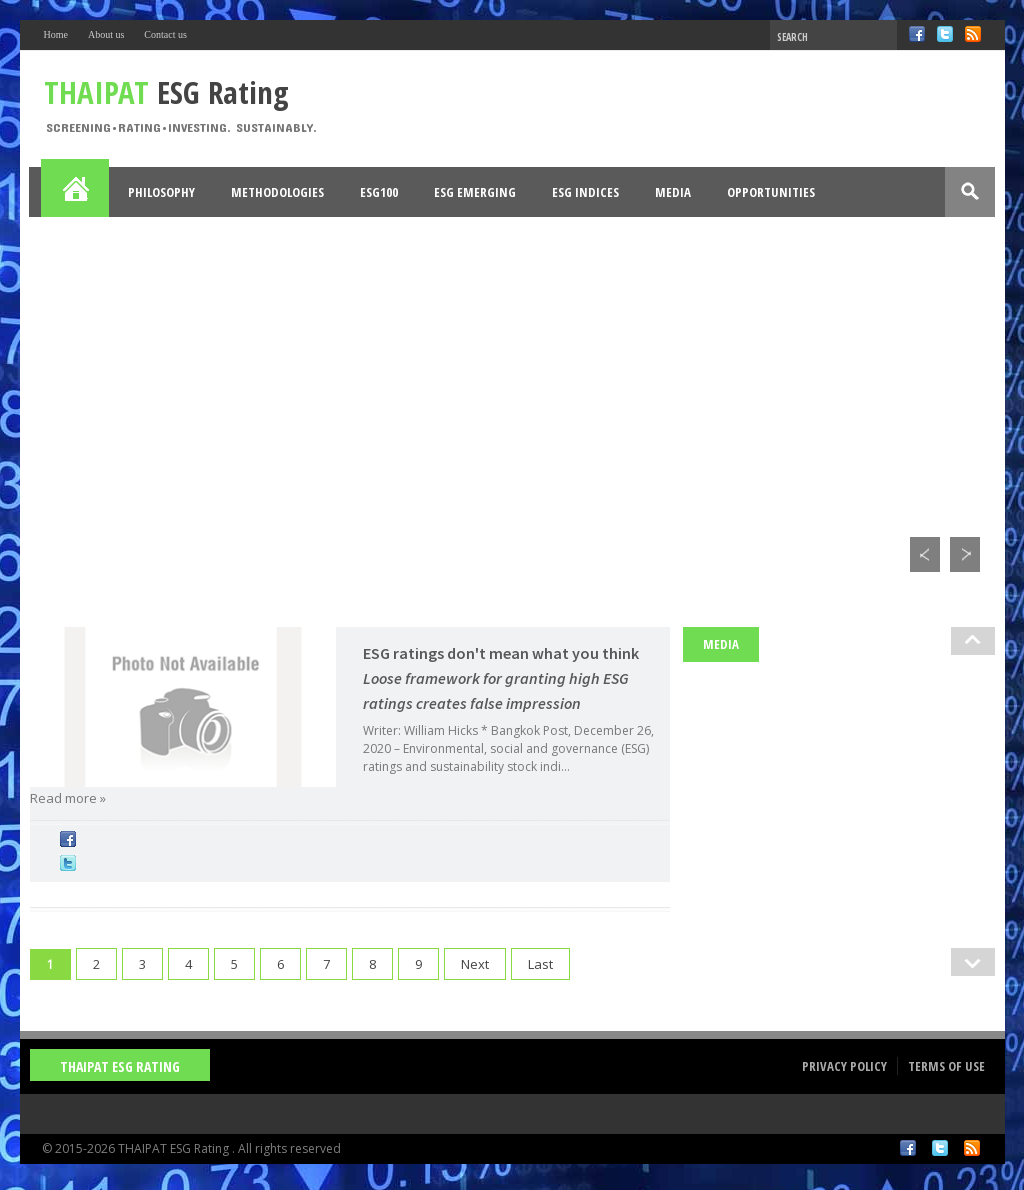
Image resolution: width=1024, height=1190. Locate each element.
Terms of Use (946, 1066)
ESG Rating (166, 92)
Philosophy (161, 192)
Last (540, 964)
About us (106, 34)
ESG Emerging (475, 192)
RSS (973, 34)
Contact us (165, 34)
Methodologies (277, 192)
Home (56, 34)
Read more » (68, 798)
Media (673, 192)
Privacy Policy (844, 1066)
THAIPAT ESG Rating (120, 1066)
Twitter (945, 34)
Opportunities (771, 192)
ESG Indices (585, 192)
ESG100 (379, 192)
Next (475, 964)
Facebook (917, 34)
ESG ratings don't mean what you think (501, 678)
